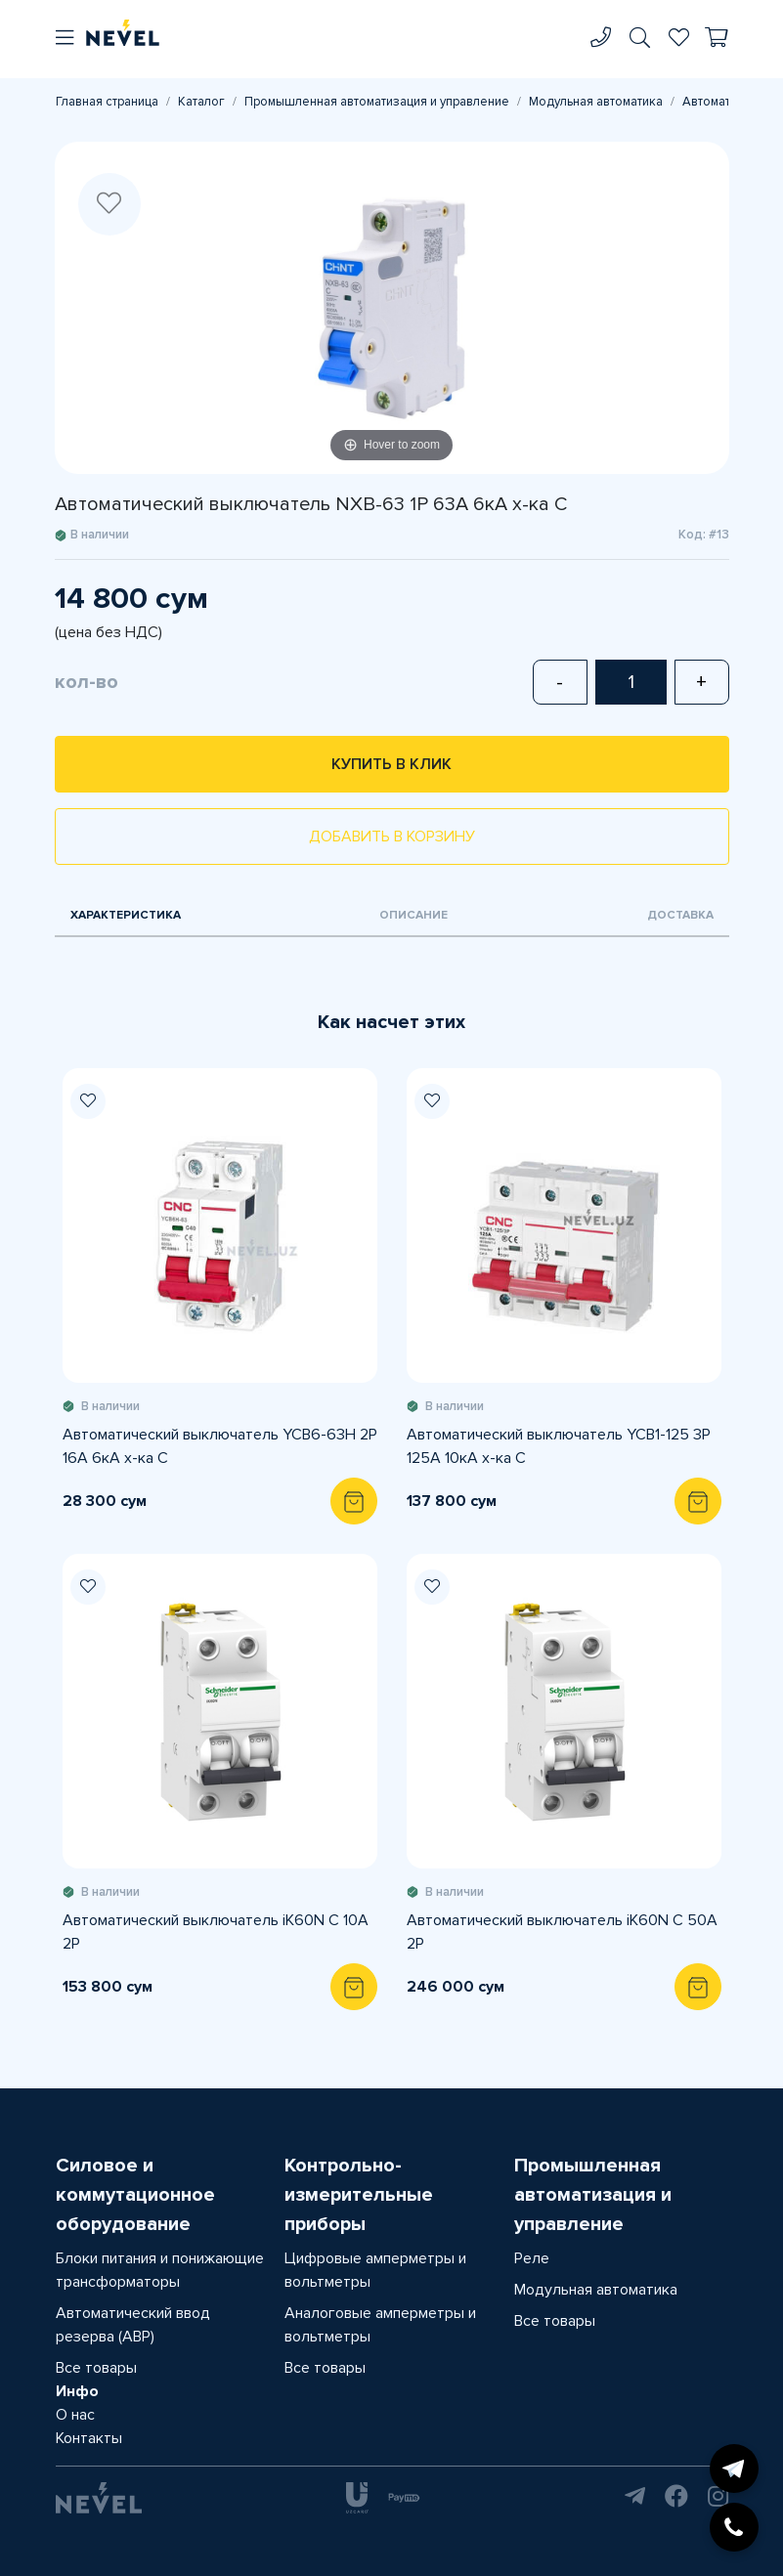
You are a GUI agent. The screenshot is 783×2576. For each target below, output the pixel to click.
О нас (75, 2415)
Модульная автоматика (596, 101)
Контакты (89, 2438)
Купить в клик (391, 764)
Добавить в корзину (392, 836)
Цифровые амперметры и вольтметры (375, 2270)
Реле (531, 2258)
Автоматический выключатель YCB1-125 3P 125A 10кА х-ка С (559, 1446)
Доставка (680, 915)
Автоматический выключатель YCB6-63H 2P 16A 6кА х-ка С (220, 1446)
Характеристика (125, 915)
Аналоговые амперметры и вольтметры (380, 2324)
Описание (413, 915)
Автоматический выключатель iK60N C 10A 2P (216, 1932)
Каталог (201, 101)
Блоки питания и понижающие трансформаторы (160, 2270)
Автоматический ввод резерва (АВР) (133, 2324)
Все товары (96, 2368)
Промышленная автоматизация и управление (376, 101)
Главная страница (107, 101)
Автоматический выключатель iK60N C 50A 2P (562, 1932)
